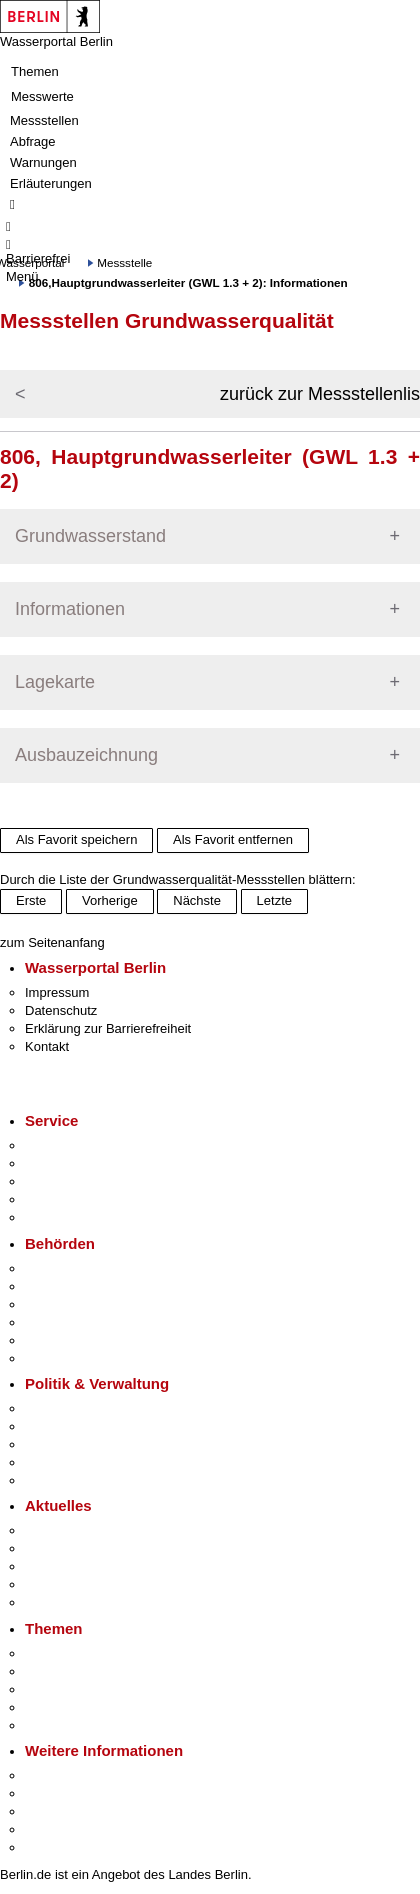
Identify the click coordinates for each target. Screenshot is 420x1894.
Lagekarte (55, 682)
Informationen (70, 609)
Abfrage (33, 141)
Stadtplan (52, 1847)
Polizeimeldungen (76, 1548)
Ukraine (47, 1584)
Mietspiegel (58, 1707)
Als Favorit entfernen (233, 839)
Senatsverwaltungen (84, 1286)
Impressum (57, 992)
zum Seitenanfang (52, 942)
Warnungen (43, 162)
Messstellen (44, 120)
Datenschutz (61, 1010)
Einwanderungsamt (80, 1358)
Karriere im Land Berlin (91, 1426)
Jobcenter (53, 1340)
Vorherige (110, 900)
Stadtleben (56, 1829)
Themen (35, 71)
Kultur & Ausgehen (79, 1775)
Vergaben (53, 1480)
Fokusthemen (64, 1653)
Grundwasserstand (90, 536)
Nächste (197, 900)
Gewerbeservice (72, 1217)
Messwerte (42, 96)
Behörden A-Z (65, 1268)
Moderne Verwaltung (84, 1689)
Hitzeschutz (58, 1602)
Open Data (56, 1462)
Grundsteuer (61, 1725)
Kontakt (47, 1046)
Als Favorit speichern (76, 839)
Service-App (60, 1145)
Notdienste (56, 1199)
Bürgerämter (61, 1322)
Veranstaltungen (72, 1566)
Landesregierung (74, 1408)
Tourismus (54, 1793)
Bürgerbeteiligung (76, 1444)
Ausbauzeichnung (86, 755)
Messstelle (124, 262)
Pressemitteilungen (80, 1530)
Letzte (274, 900)
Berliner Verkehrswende (94, 1671)
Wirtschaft (54, 1811)
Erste (31, 900)
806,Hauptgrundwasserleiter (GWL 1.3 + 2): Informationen (188, 282)
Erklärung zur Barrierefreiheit (108, 1028)
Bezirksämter (63, 1304)
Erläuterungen (51, 183)
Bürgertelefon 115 (76, 1181)
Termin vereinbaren (80, 1163)
